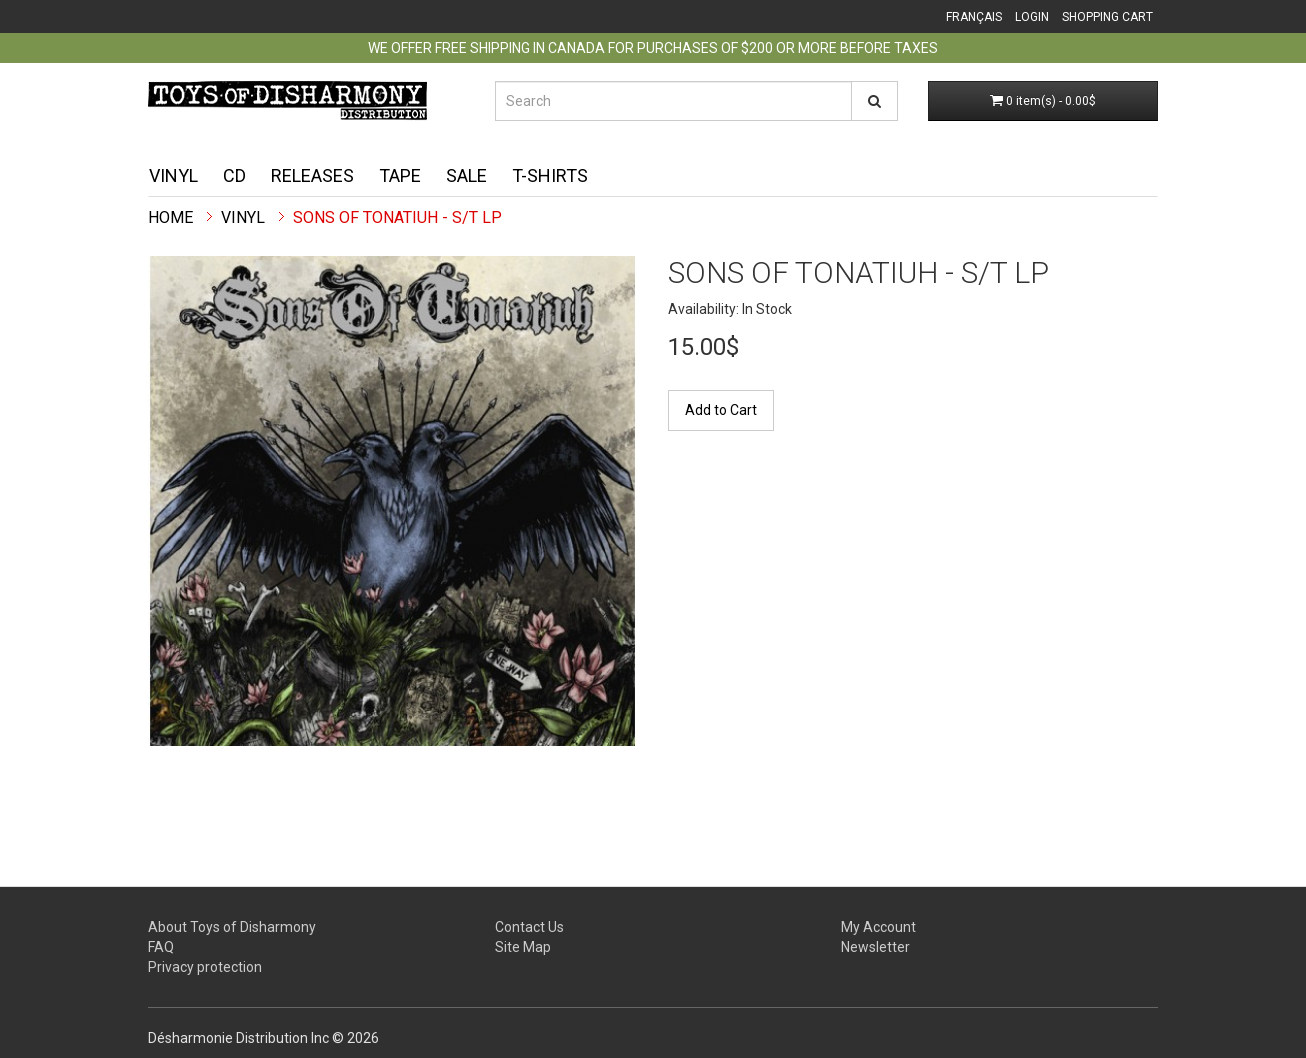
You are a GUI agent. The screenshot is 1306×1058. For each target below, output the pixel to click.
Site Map (523, 947)
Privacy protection (205, 967)
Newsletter (875, 947)
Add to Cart (721, 410)
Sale (466, 175)
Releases (312, 175)
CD (234, 175)
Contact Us (529, 927)
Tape (400, 175)
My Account (878, 927)
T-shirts (550, 175)
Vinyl (173, 175)
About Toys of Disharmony (232, 927)
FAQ (161, 947)
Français (974, 17)
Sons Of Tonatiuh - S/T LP (397, 217)
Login (1032, 17)
